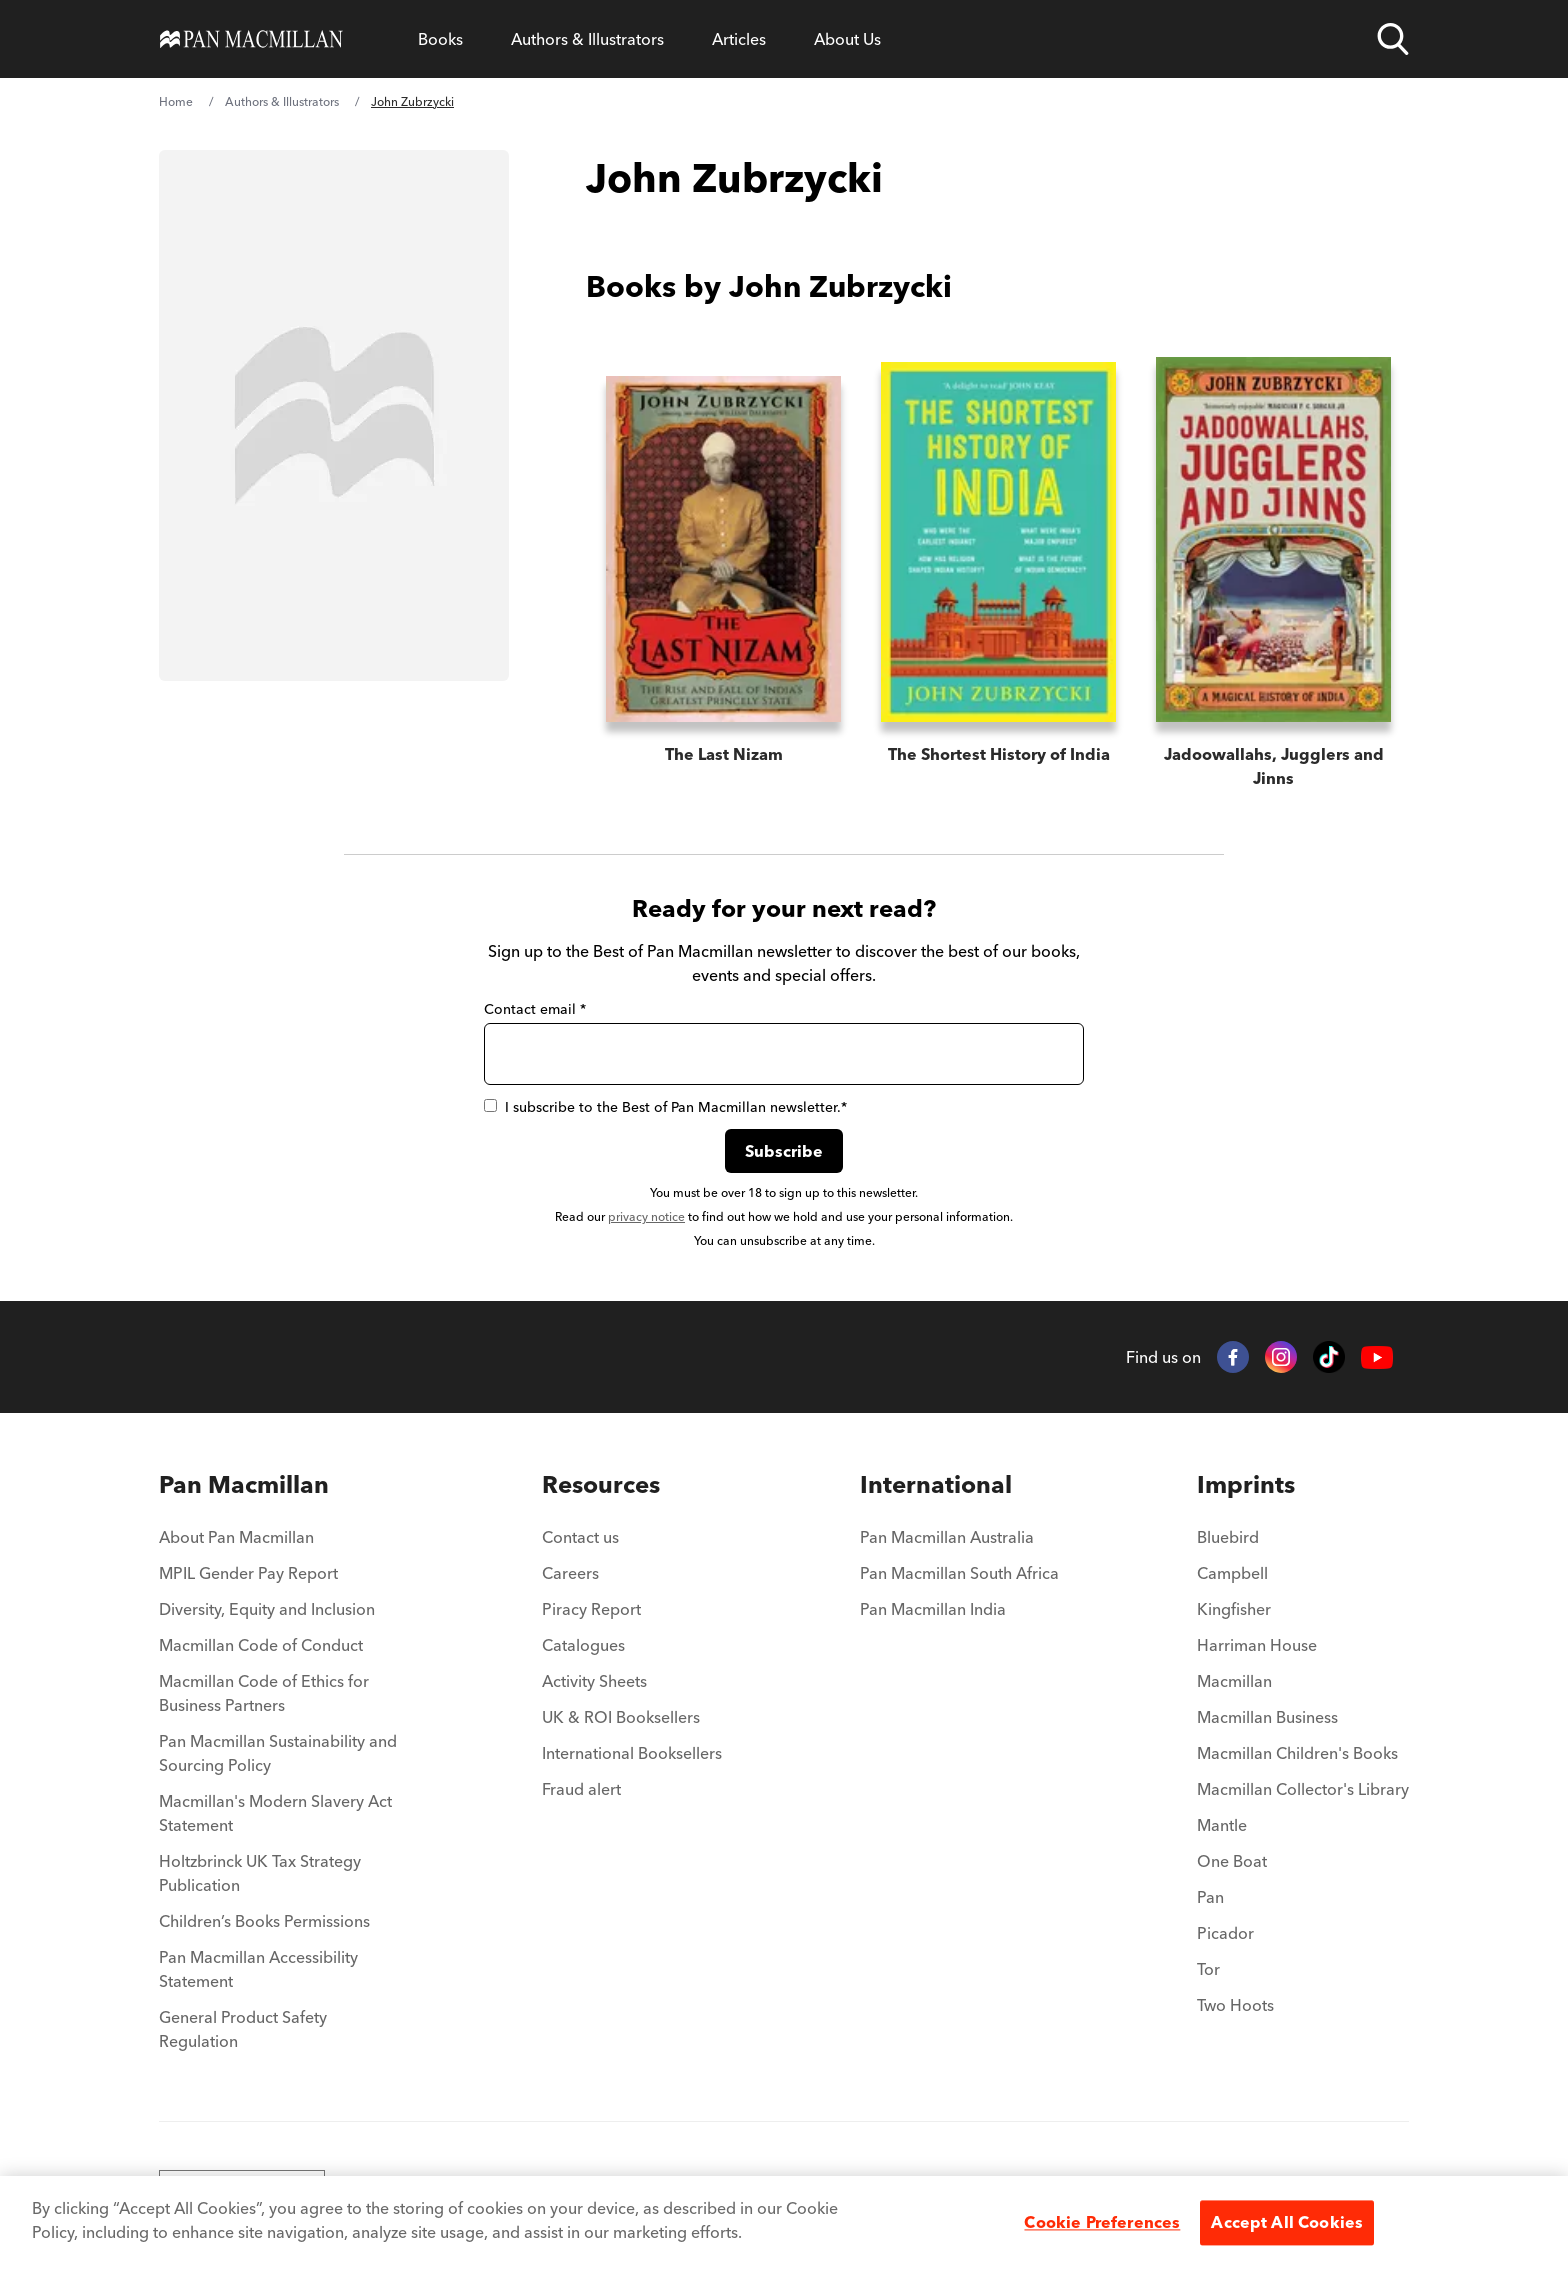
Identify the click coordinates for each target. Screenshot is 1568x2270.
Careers (570, 1573)
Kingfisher (1234, 1609)
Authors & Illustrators (587, 39)
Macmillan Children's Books (1297, 1753)
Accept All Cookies (1287, 2222)
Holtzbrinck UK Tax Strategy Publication (260, 1873)
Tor (1208, 1969)
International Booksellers (632, 1753)
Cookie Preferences (1102, 2222)
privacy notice (646, 1216)
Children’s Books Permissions (264, 1921)
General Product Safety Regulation (243, 2029)
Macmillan (1234, 1681)
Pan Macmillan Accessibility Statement (258, 1969)
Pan (1210, 1897)
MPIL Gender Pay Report (248, 1573)
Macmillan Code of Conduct (261, 1645)
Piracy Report (591, 1609)
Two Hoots (1235, 2005)
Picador (1225, 1933)
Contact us (580, 1537)
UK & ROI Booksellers (621, 1717)
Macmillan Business (1267, 1717)
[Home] (251, 39)
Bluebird (1228, 1537)
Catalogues (583, 1645)
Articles (739, 39)
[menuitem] (281, 1485)
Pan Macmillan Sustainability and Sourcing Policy (278, 1753)
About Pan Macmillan (236, 1537)
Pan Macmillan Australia (947, 1537)
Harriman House (1257, 1645)
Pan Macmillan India (933, 1609)
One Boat (1232, 1861)
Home (176, 101)
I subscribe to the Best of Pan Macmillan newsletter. (665, 1107)
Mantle (1222, 1825)
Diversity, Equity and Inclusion (267, 1609)
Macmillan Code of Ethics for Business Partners (264, 1693)
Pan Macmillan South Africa (959, 1573)
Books (440, 39)
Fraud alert (581, 1789)
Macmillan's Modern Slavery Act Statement (275, 1813)
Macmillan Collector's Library (1303, 1789)
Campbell (1232, 1573)
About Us (847, 39)
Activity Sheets (594, 1681)
